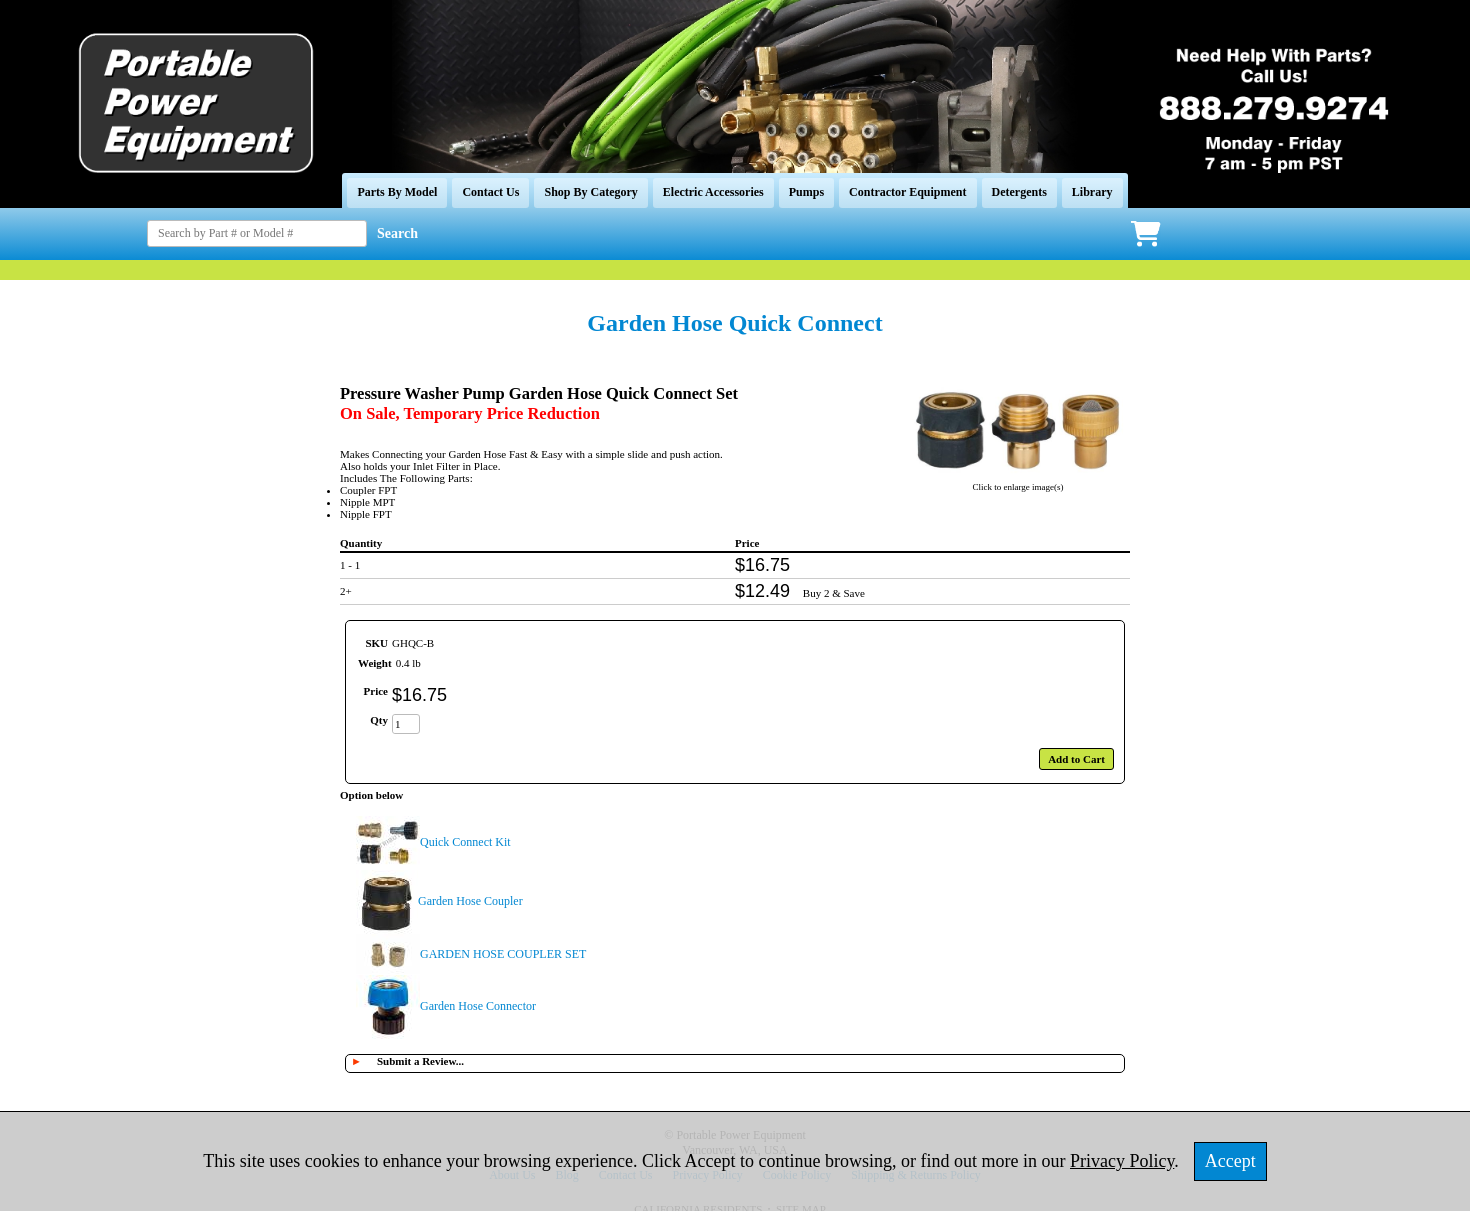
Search (397, 233)
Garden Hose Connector (478, 1006)
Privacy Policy (1122, 1161)
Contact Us (490, 192)
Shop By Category (590, 192)
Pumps (806, 192)
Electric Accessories (713, 192)
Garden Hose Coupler (470, 901)
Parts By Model (397, 192)
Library (1092, 192)
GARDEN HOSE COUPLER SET (503, 954)
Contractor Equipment (907, 192)
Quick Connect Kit (465, 842)
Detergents (1019, 192)
